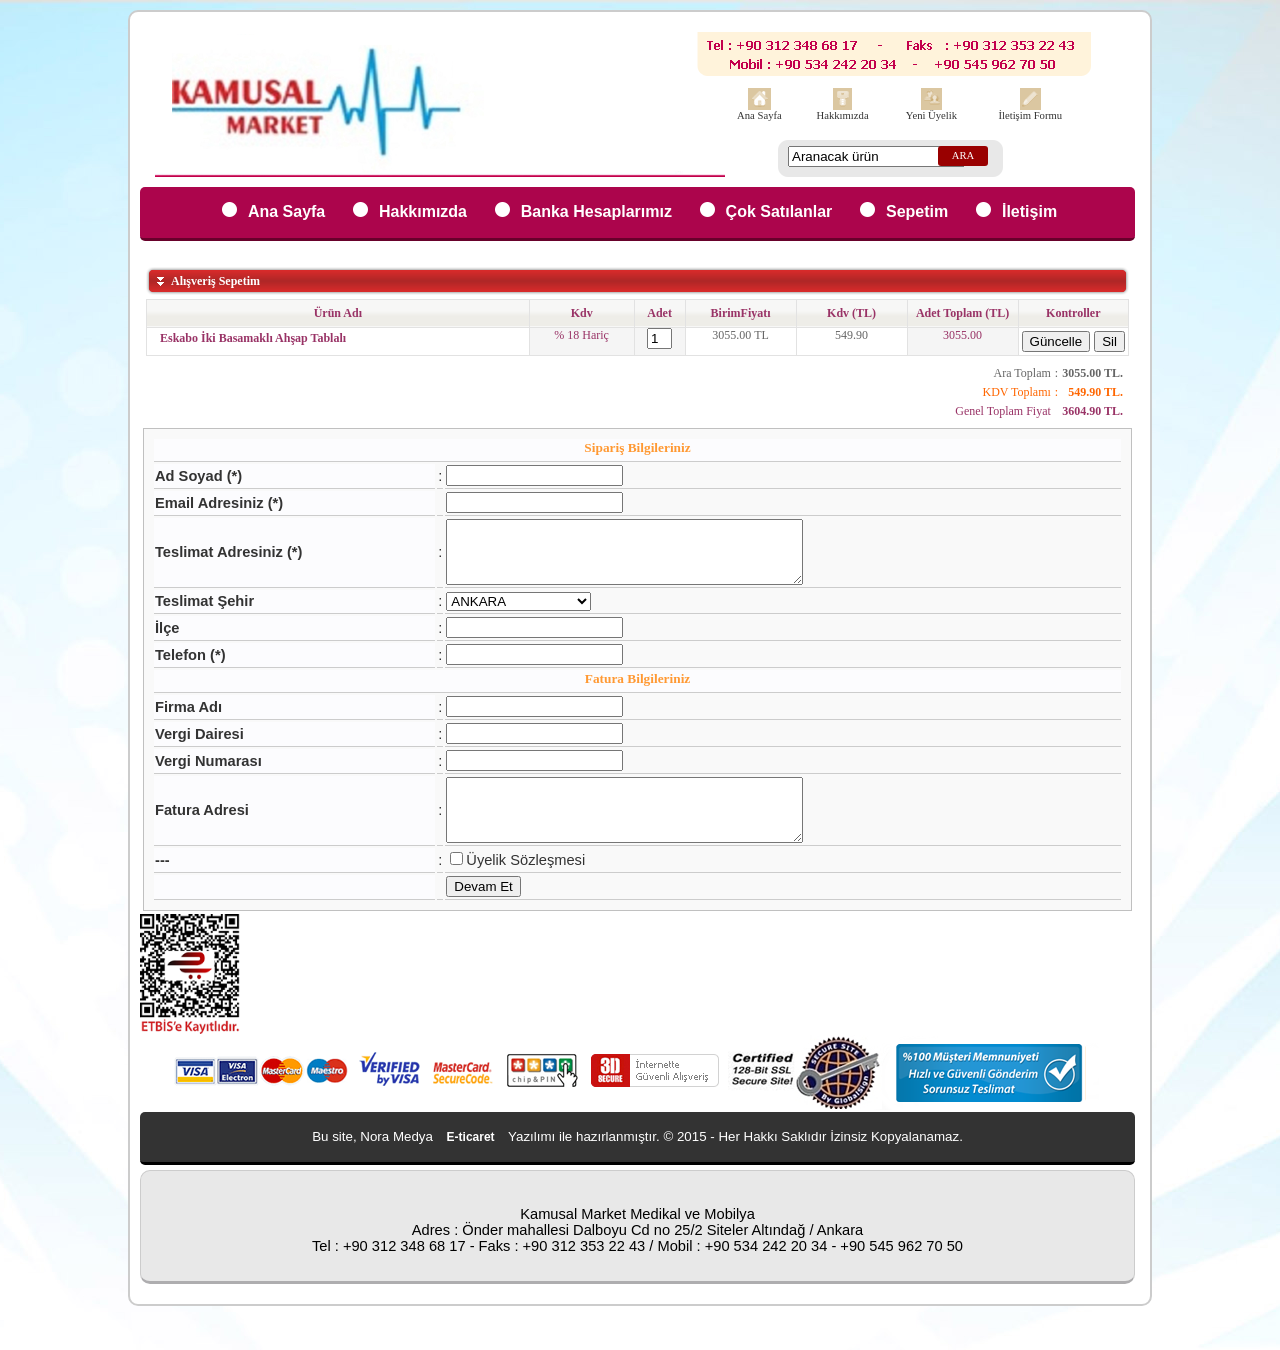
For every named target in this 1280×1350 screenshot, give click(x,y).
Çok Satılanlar (779, 211)
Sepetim (917, 211)
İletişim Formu (1030, 115)
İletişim (1029, 211)
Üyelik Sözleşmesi (504, 884)
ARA (963, 155)
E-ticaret (471, 1161)
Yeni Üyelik (931, 115)
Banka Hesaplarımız (596, 211)
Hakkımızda (843, 115)
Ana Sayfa (759, 115)
